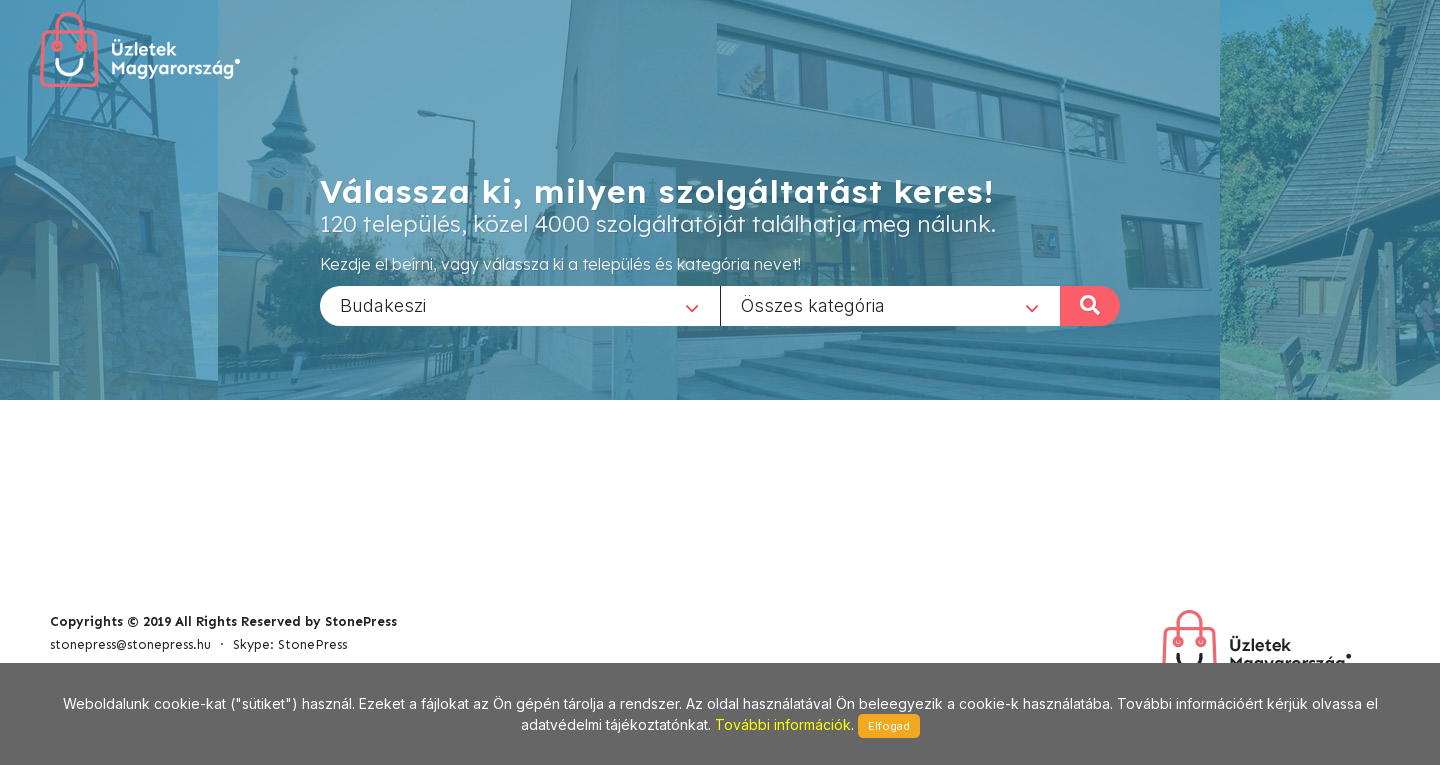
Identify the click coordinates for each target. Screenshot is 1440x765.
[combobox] (520, 305)
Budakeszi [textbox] (383, 304)
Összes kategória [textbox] (813, 304)
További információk (783, 724)
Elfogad (889, 726)
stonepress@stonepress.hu (130, 644)
